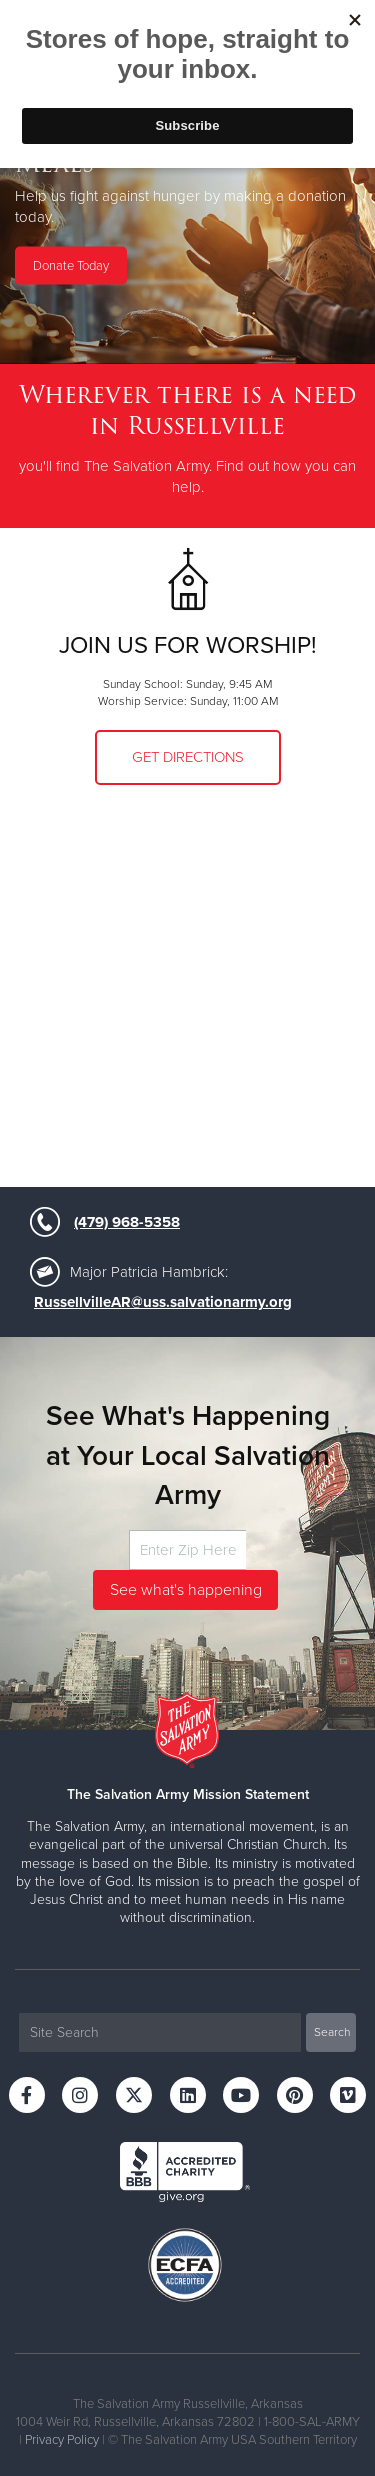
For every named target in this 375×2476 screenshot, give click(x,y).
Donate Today (71, 265)
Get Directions (188, 757)
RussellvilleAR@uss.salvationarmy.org (163, 1302)
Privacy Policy (62, 2440)
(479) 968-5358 (127, 1222)
